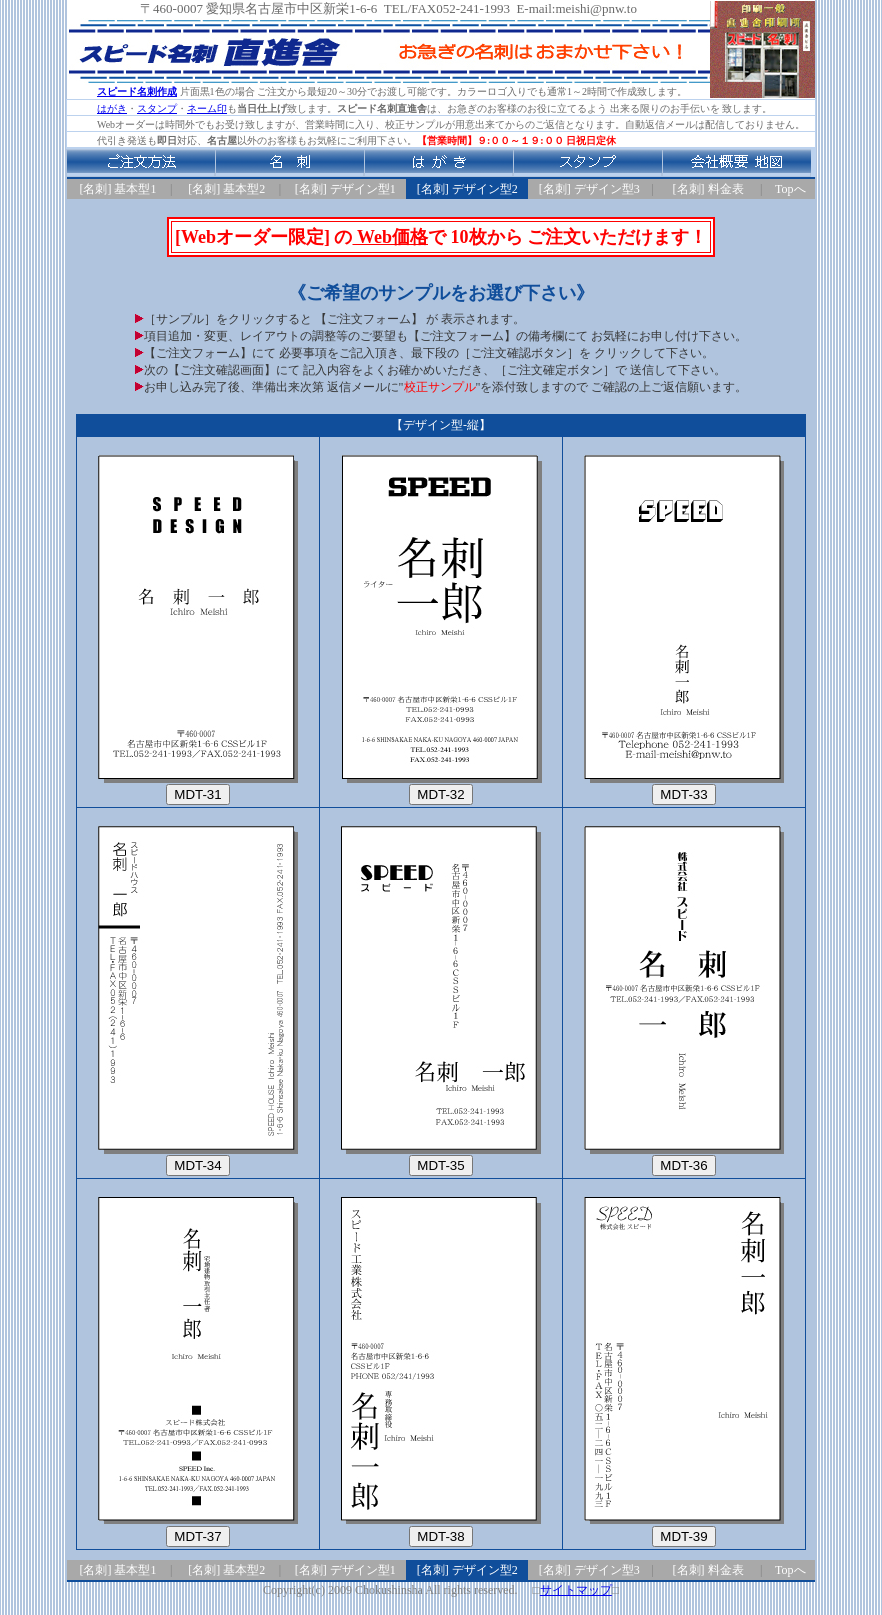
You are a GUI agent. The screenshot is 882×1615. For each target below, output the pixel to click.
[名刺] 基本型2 (226, 189)
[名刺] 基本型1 (118, 189)
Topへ (790, 189)
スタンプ (157, 108)
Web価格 (390, 237)
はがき (112, 108)
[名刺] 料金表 (708, 189)
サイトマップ (576, 1590)
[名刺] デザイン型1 (345, 189)
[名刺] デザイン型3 (589, 189)
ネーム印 (207, 108)
